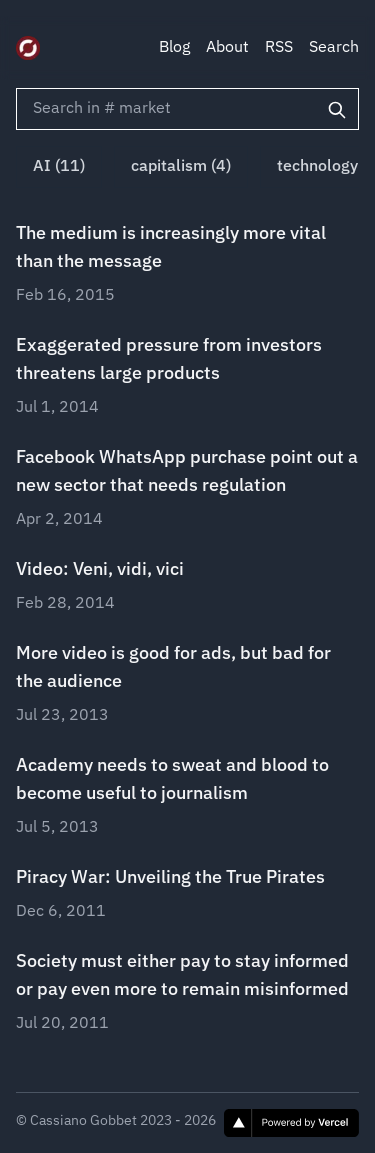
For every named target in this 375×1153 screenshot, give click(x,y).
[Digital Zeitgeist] (28, 48)
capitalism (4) (181, 167)
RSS (279, 48)
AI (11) (59, 167)
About (227, 48)
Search (334, 48)
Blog (174, 48)
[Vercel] (291, 1123)
